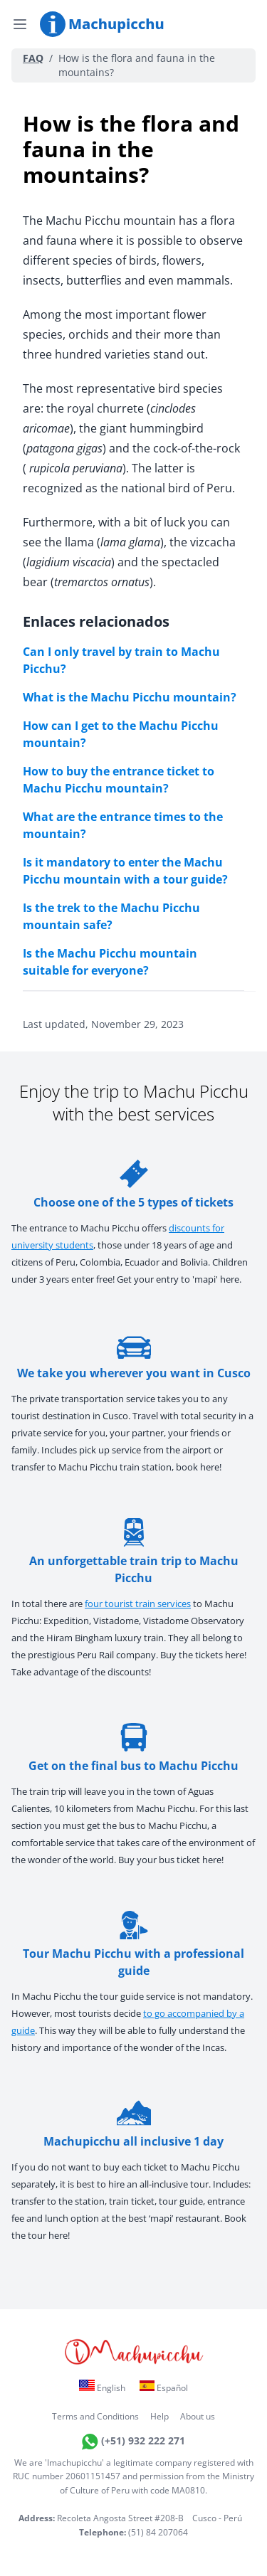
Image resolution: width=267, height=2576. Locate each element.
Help (159, 2416)
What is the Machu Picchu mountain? (129, 697)
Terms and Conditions (95, 2416)
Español (163, 2387)
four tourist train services (138, 1603)
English (102, 2387)
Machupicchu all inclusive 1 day (133, 2124)
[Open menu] (19, 24)
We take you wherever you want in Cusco (134, 1355)
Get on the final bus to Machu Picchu (133, 1748)
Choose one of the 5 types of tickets (133, 1185)
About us (197, 2416)
